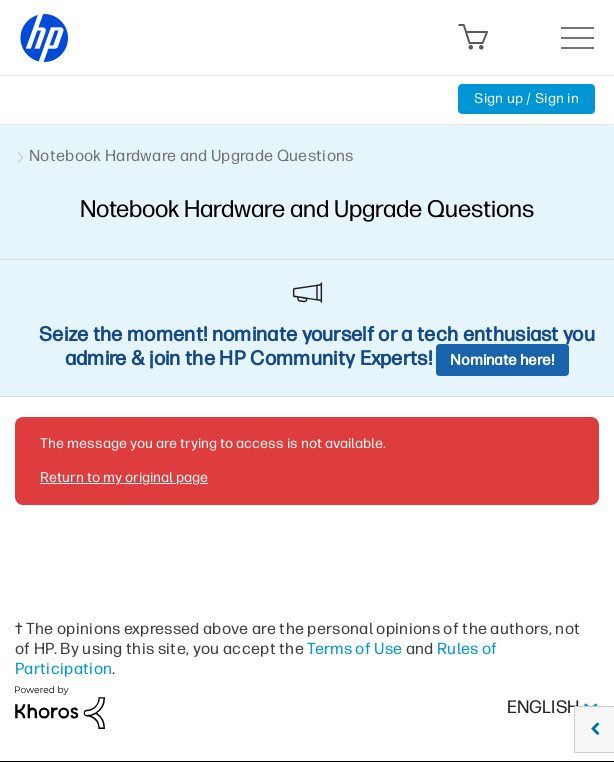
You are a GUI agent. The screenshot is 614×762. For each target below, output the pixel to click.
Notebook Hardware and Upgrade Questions (191, 155)
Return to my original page (124, 477)
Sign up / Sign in (526, 98)
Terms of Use (354, 648)
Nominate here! (502, 360)
